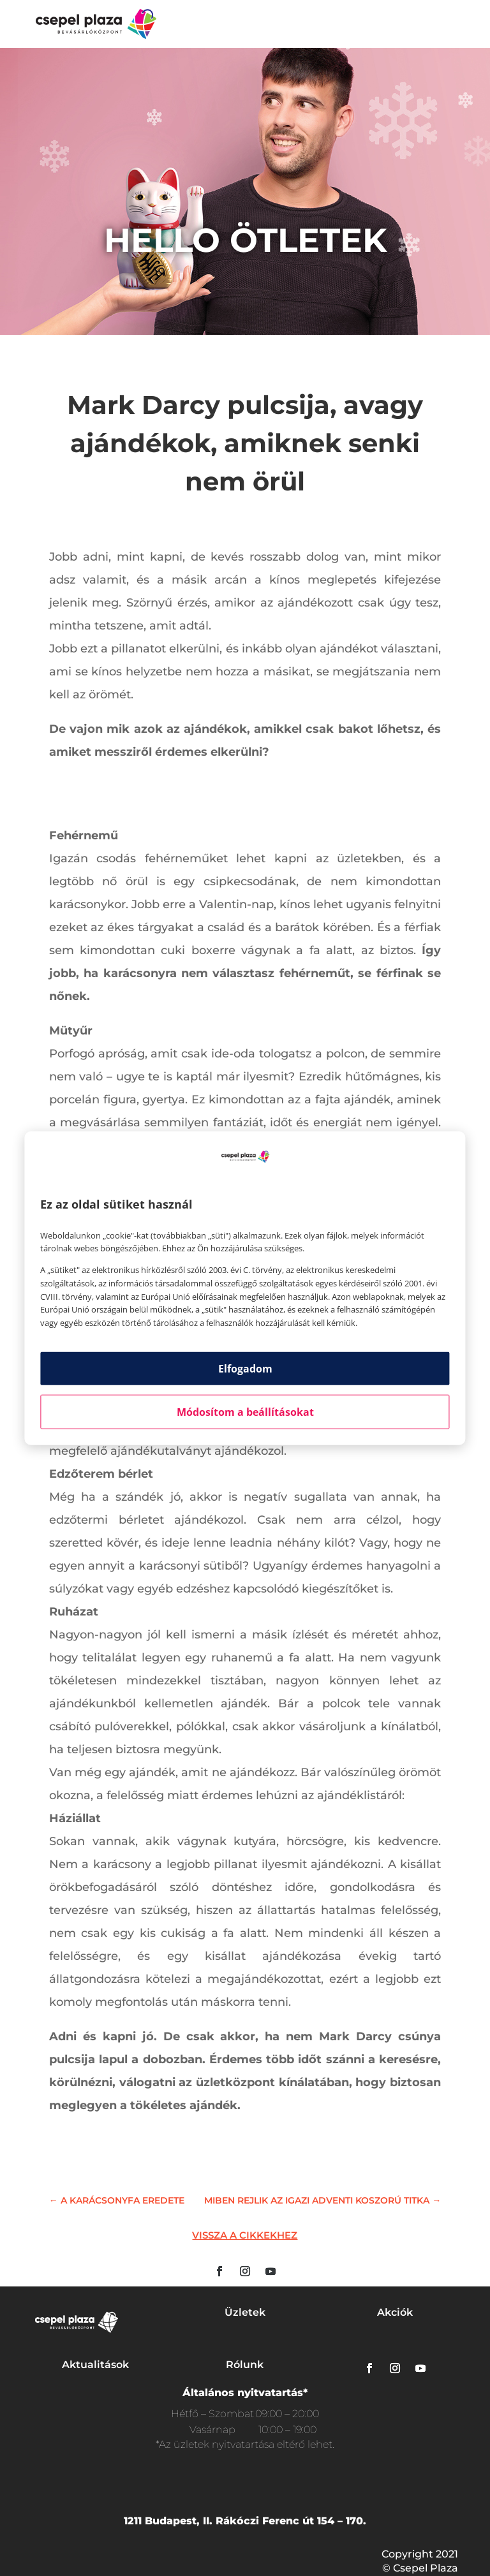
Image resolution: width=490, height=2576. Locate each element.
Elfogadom (245, 1369)
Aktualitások (95, 2365)
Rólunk (245, 2365)
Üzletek (245, 2312)
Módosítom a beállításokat (245, 1412)
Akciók (395, 2312)
